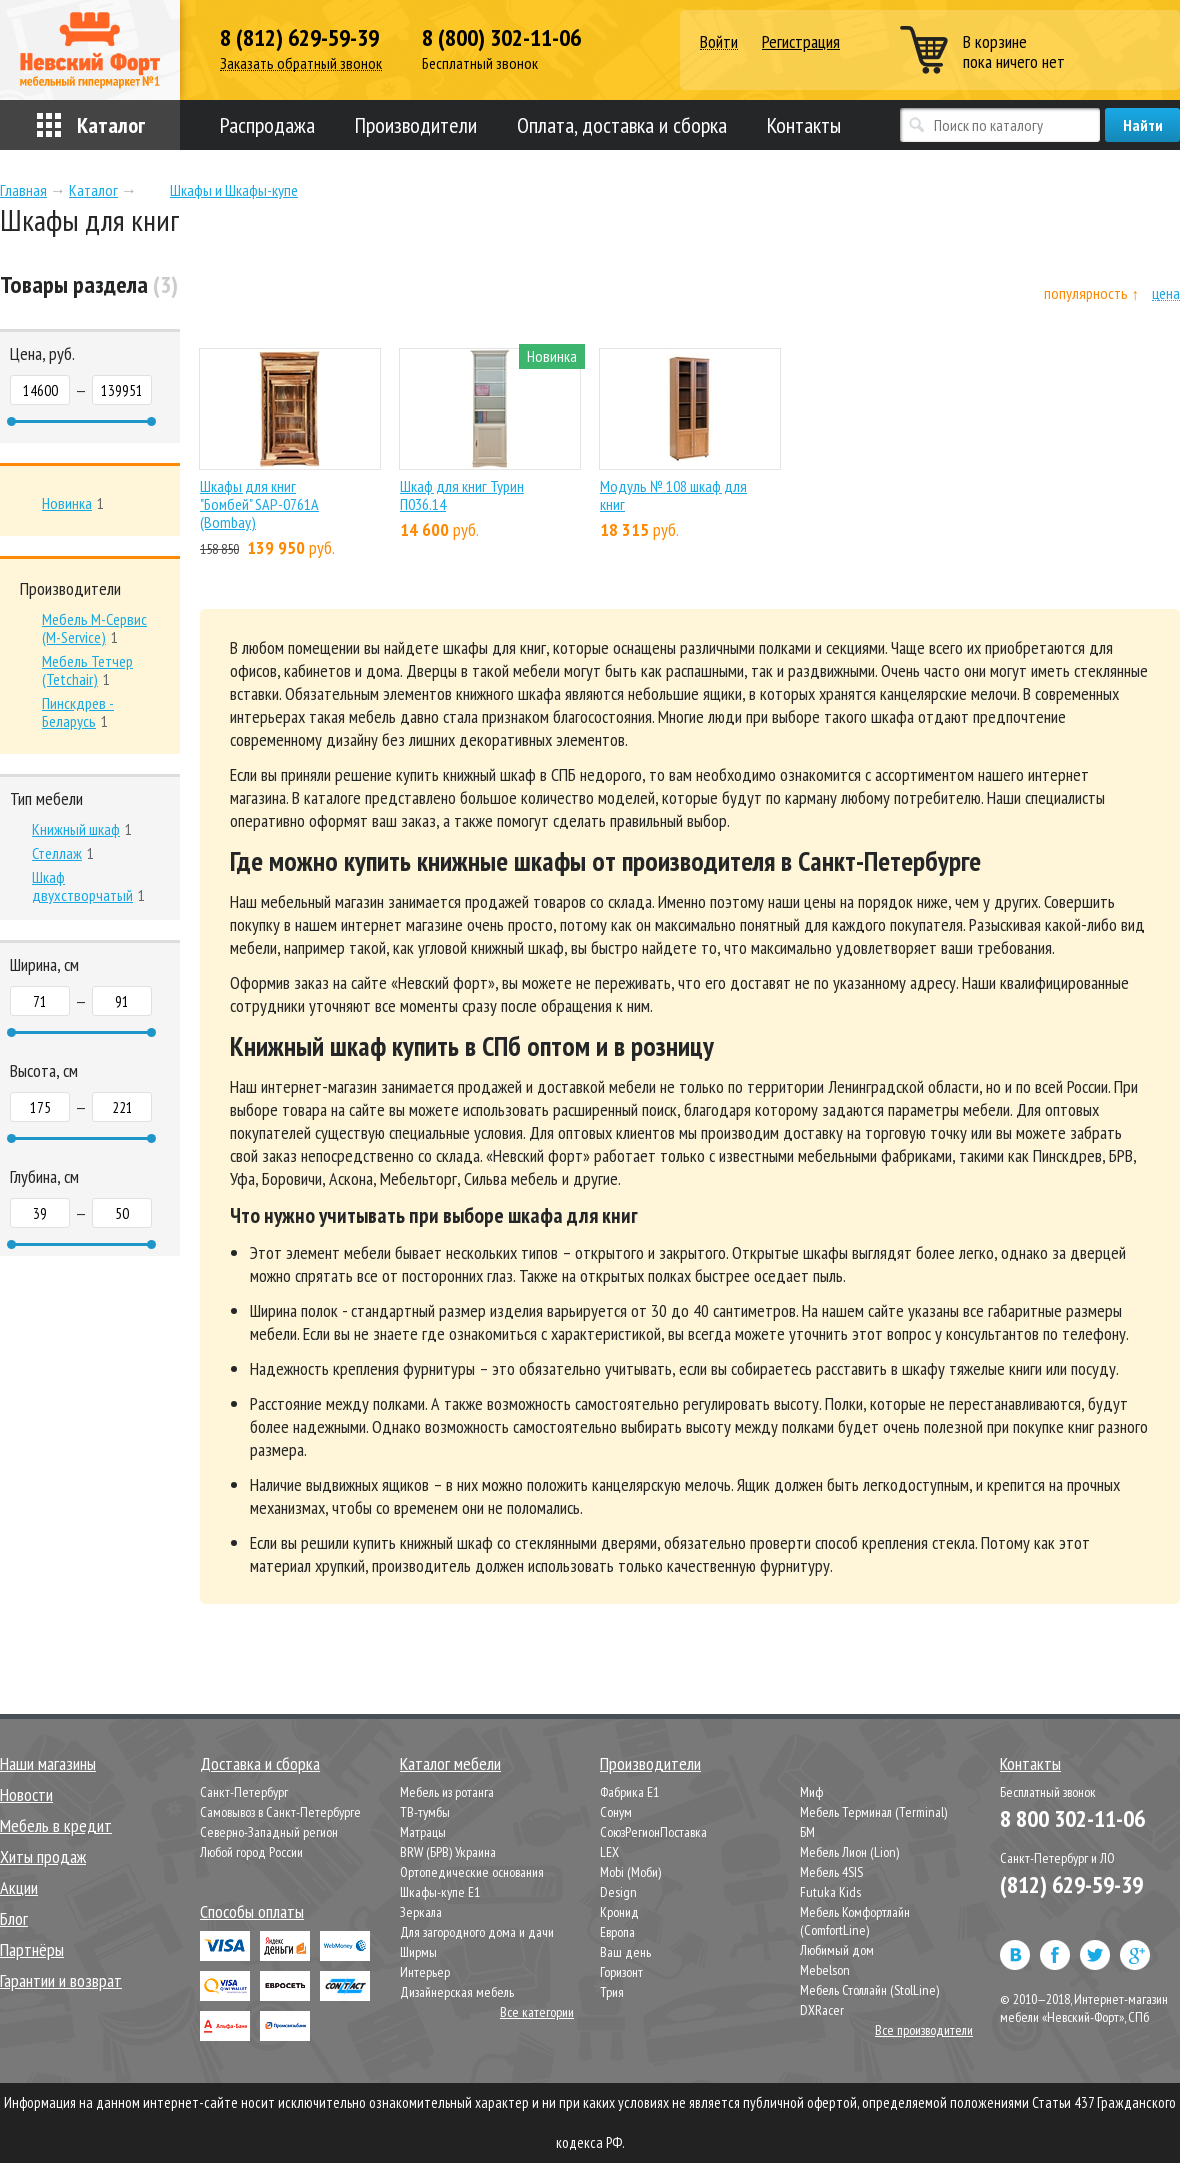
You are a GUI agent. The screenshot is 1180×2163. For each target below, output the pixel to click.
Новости (26, 1794)
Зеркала (421, 1912)
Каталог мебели (450, 1763)
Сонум (616, 1812)
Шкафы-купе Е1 (440, 1892)
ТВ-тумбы (425, 1812)
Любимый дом (837, 1950)
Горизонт (621, 1972)
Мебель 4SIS (831, 1872)
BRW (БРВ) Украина (448, 1852)
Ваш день (625, 1952)
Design (618, 1892)
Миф (811, 1792)
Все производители (924, 2030)
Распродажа (267, 125)
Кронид (619, 1912)
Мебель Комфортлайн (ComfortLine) (855, 1921)
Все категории (537, 2012)
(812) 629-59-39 (1071, 1884)
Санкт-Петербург (244, 1792)
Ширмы (418, 1952)
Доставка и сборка (260, 1763)
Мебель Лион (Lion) (849, 1852)
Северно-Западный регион (269, 1832)
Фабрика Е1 (629, 1792)
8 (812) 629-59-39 (299, 38)
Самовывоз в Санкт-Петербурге (280, 1812)
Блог (14, 1918)
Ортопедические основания (472, 1872)
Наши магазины (48, 1763)
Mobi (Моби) (630, 1872)
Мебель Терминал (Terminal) (873, 1812)
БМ (807, 1832)
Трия (612, 1992)
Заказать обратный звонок (301, 63)
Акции (19, 1887)
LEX (609, 1852)
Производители (416, 125)
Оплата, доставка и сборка (622, 125)
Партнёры (32, 1949)
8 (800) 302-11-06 (501, 38)
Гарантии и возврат (61, 1980)
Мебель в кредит (56, 1825)
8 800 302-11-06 (1072, 1818)
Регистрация (801, 41)
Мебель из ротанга (447, 1792)
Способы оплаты (252, 1911)
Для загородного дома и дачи (477, 1932)
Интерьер (425, 1972)
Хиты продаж (43, 1856)
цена (1166, 293)
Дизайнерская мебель (457, 1992)
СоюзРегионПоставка (653, 1832)
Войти (719, 42)
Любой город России (251, 1852)
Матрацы (423, 1832)
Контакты (804, 125)
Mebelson (825, 1970)
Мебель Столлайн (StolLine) (869, 1990)
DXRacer (822, 2010)
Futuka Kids (830, 1892)
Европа (617, 1932)
